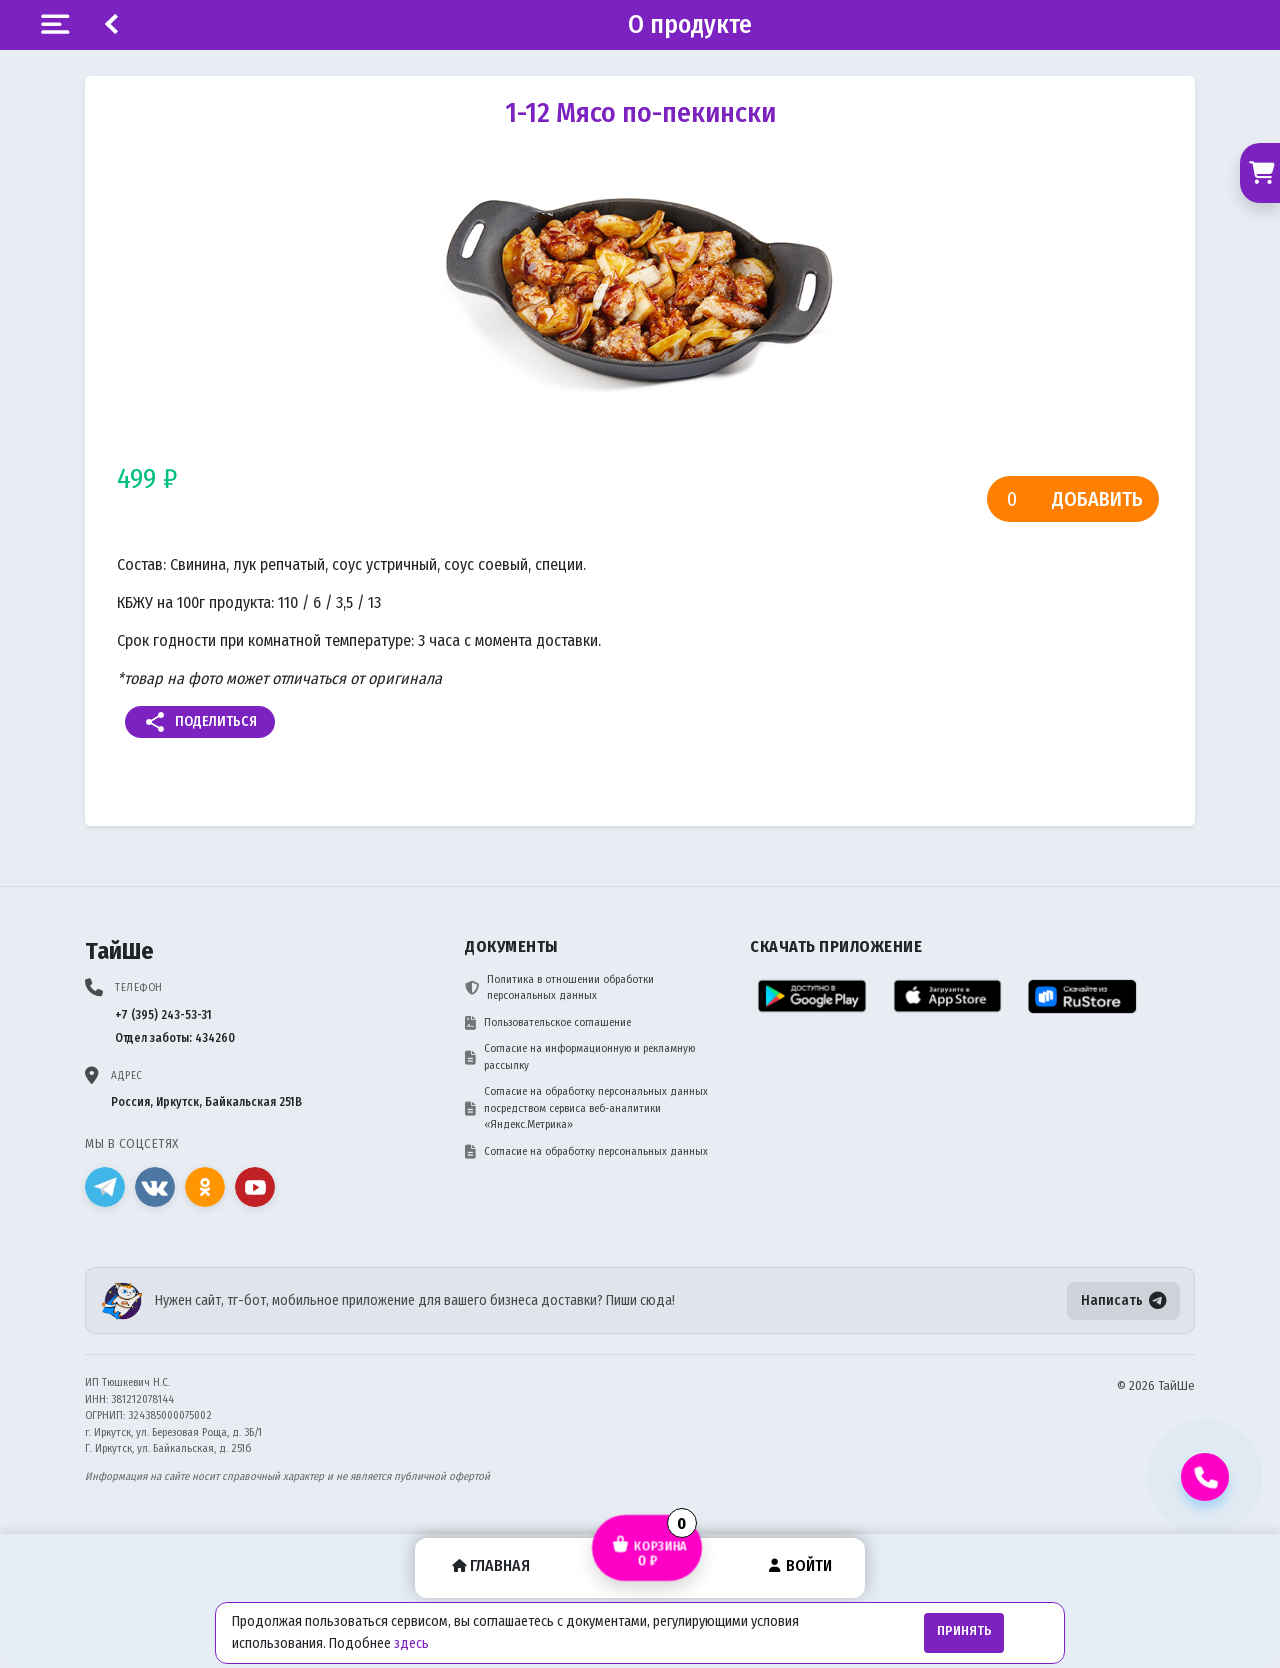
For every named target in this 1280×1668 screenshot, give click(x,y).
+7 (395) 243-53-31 (163, 1015)
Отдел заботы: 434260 (175, 1038)
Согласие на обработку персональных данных (586, 1152)
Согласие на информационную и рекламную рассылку (580, 1057)
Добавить (1097, 499)
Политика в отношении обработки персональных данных (559, 988)
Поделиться (200, 722)
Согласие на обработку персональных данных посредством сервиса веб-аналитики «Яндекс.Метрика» (586, 1108)
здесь (411, 1643)
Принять (964, 1631)
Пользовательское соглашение (548, 1023)
